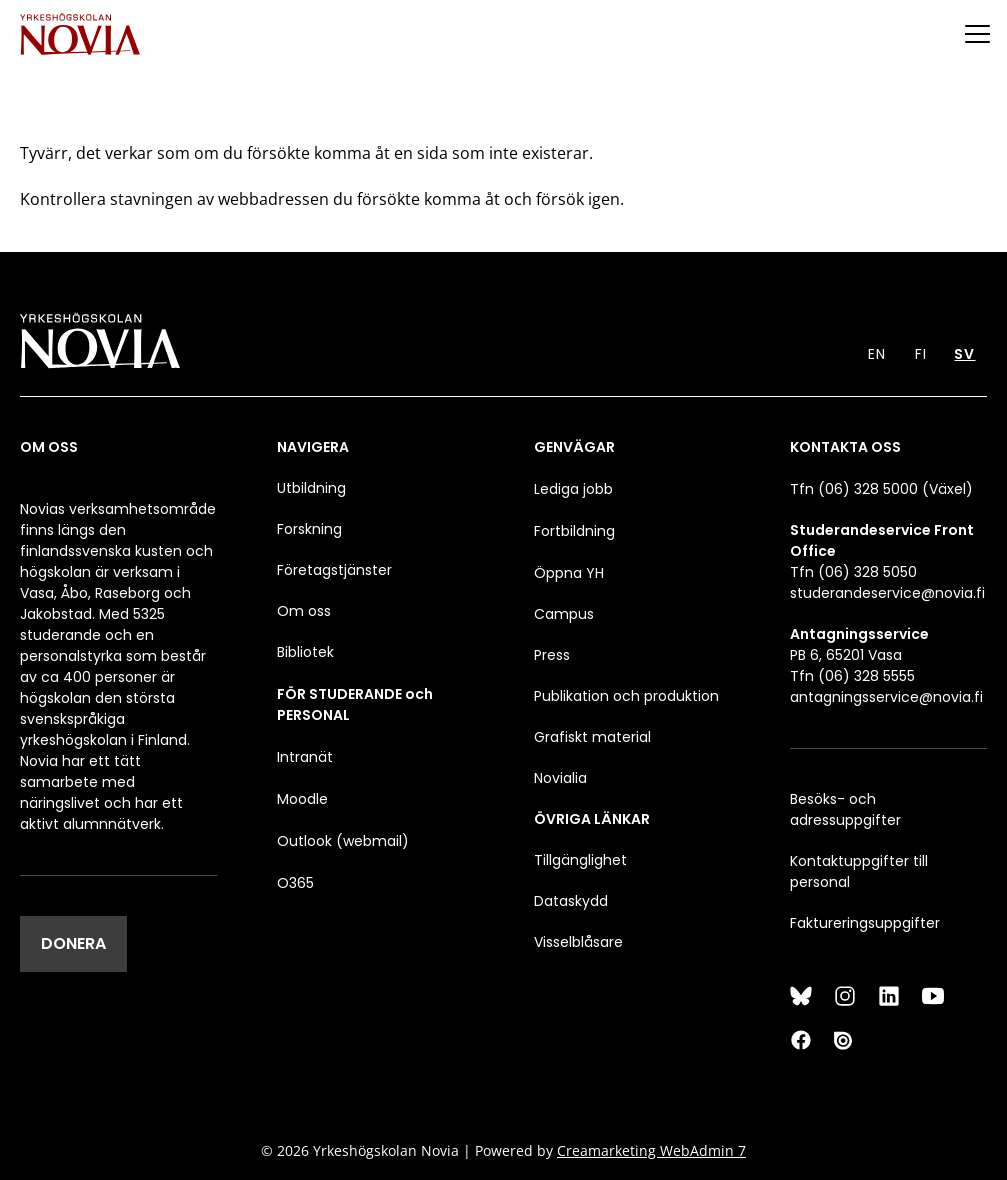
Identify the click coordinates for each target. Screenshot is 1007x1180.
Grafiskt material (592, 737)
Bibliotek (305, 652)
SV (964, 354)
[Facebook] (801, 1040)
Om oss (304, 611)
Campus (564, 614)
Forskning (309, 529)
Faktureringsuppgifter (865, 923)
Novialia (560, 778)
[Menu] (977, 33)
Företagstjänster (334, 570)
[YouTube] (933, 996)
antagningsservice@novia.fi (886, 697)
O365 (295, 883)
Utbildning (311, 488)
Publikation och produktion (626, 696)
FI (921, 354)
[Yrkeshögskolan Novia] (80, 33)
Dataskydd (571, 901)
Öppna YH (569, 573)
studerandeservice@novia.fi (887, 593)
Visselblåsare (578, 942)
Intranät (305, 757)
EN (877, 354)
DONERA (73, 943)
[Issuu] (845, 1040)
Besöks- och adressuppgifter (845, 809)
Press (552, 655)
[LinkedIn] (889, 996)
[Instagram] (845, 996)
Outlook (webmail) (343, 841)
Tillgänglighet (580, 860)
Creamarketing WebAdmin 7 (651, 1150)
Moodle (302, 799)
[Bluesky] (801, 996)
